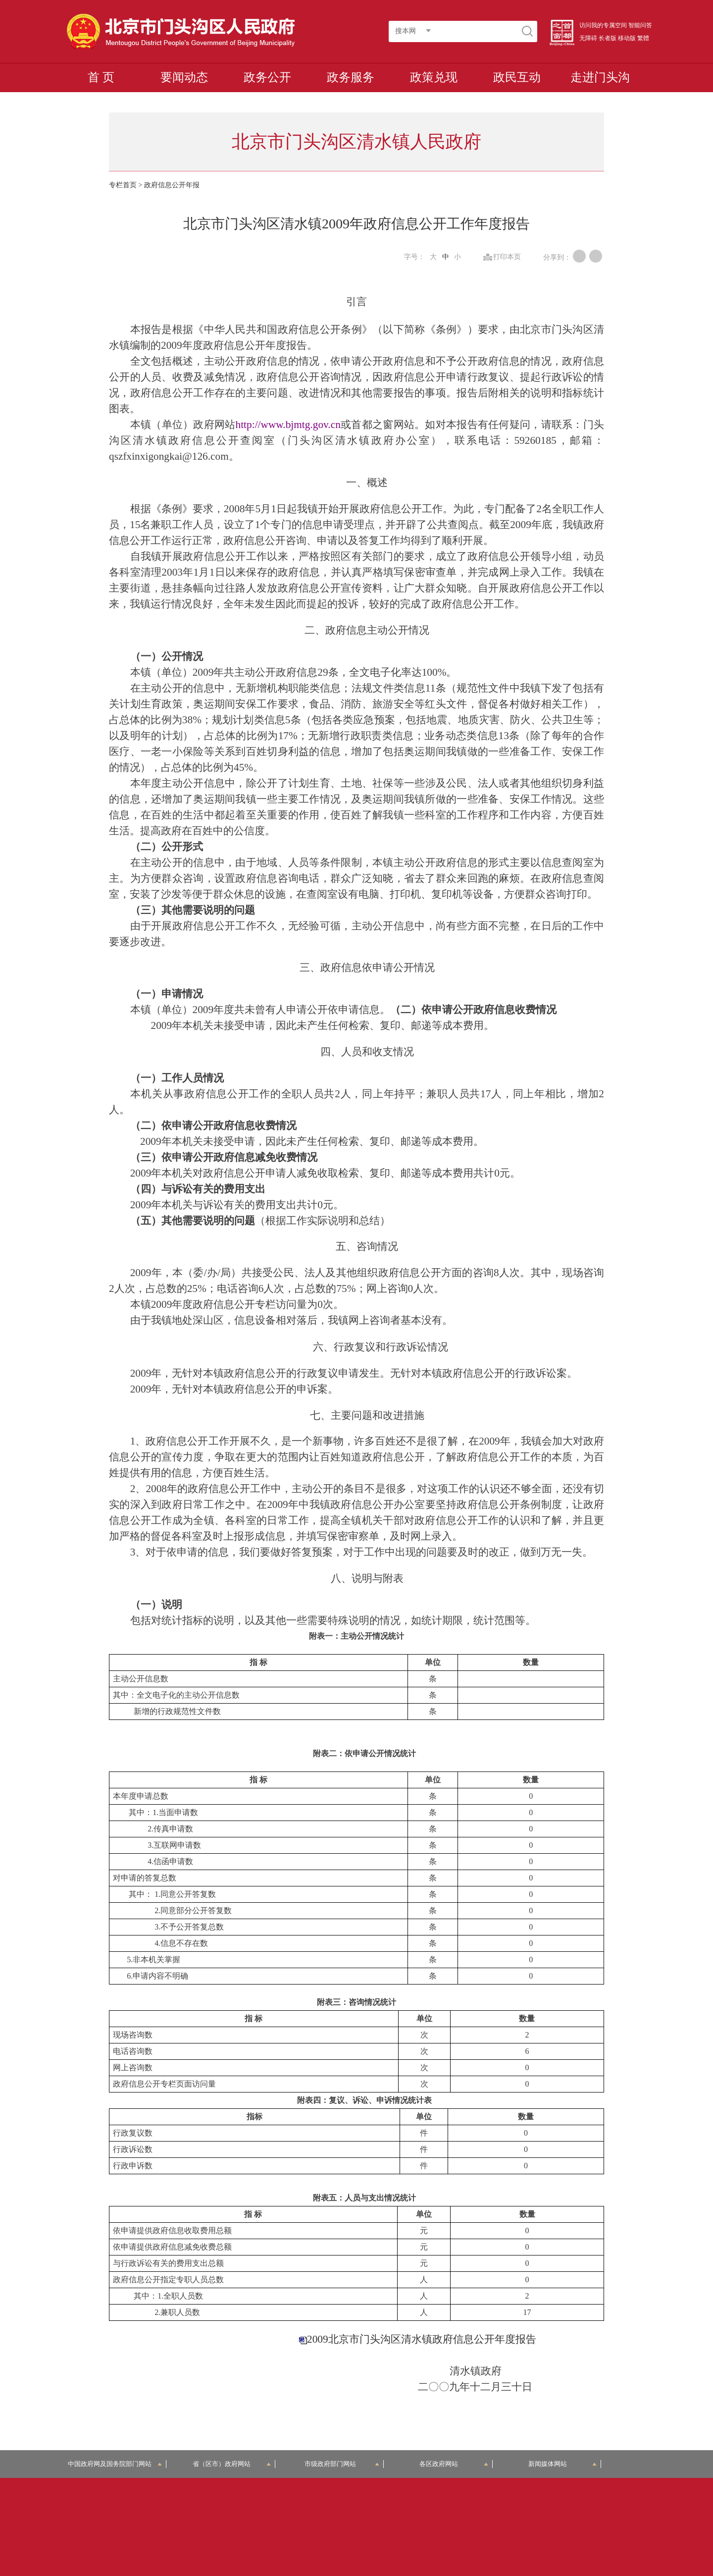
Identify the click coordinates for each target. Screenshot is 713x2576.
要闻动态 (184, 77)
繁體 (643, 38)
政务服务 (350, 77)
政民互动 (517, 77)
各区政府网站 (453, 2464)
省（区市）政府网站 (232, 2464)
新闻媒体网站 (562, 2464)
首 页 (101, 77)
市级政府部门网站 (342, 2464)
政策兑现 (434, 77)
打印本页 (507, 257)
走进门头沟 (600, 77)
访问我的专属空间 (603, 25)
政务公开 (267, 77)
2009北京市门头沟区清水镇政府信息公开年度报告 (421, 2339)
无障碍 (588, 38)
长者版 (607, 38)
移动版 (627, 38)
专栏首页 (123, 185)
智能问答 (640, 25)
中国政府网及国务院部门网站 (115, 2464)
